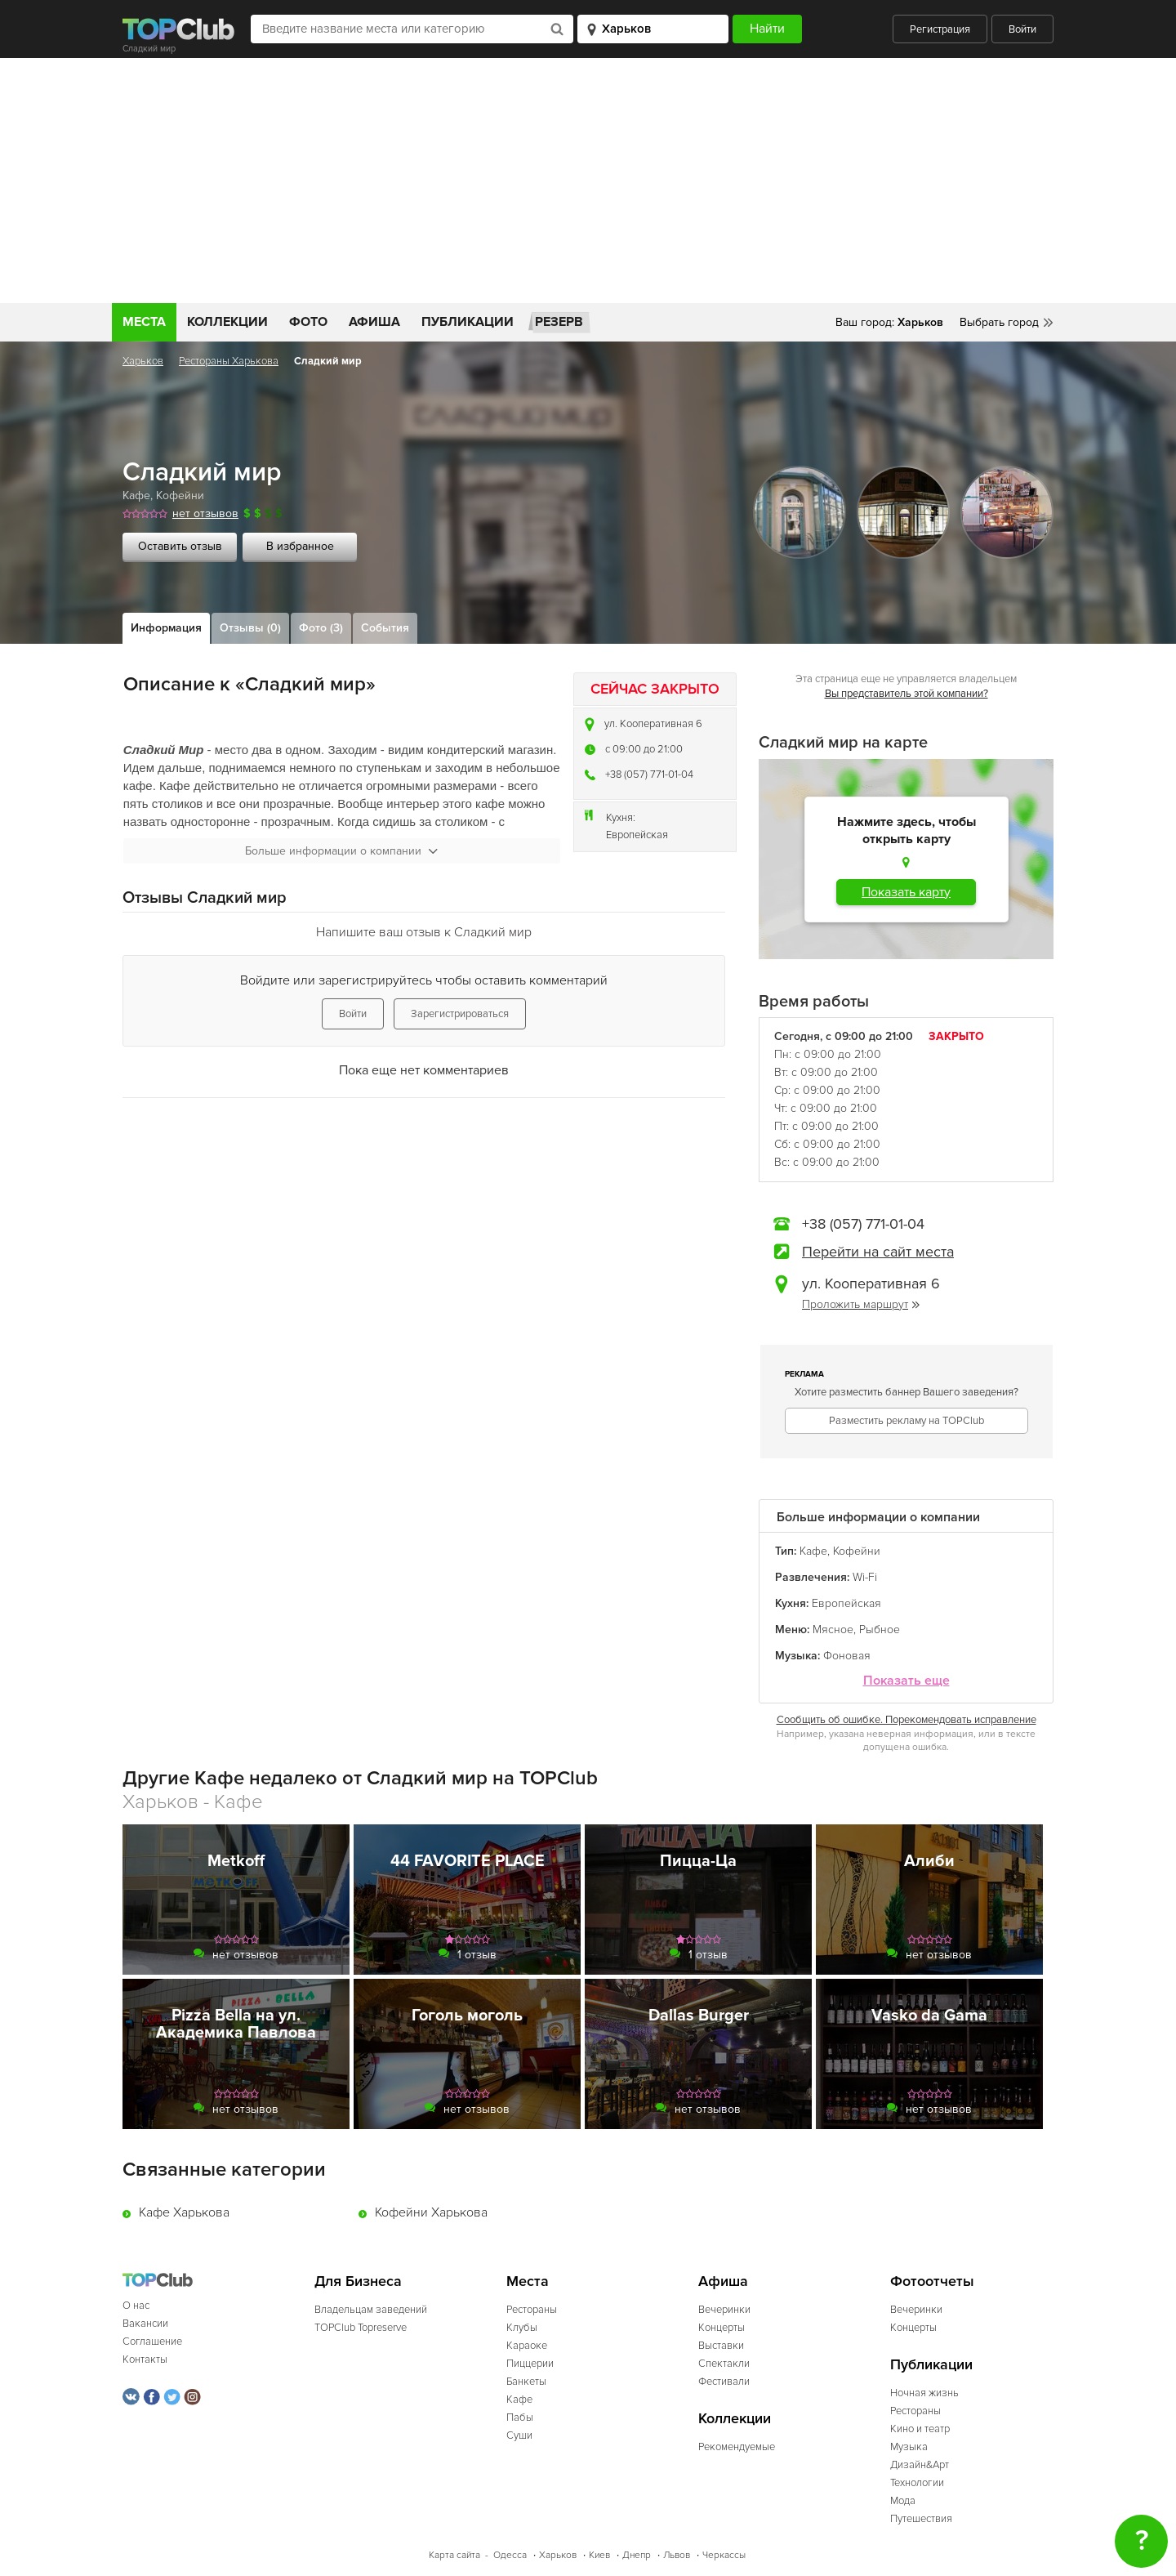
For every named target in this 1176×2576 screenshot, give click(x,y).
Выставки (721, 2345)
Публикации (467, 322)
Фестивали (724, 2381)
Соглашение (152, 2341)
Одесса (510, 2555)
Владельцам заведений (370, 2309)
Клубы (521, 2327)
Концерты (721, 2327)
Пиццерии (530, 2363)
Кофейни (180, 495)
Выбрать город (999, 322)
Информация (166, 628)
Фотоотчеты (932, 2281)
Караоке (526, 2345)
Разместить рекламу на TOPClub (906, 1420)
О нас (135, 2305)
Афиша (374, 322)
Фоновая (847, 1656)
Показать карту (906, 892)
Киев (599, 2555)
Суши (519, 2435)
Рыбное (879, 1629)
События (385, 628)
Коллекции (227, 322)
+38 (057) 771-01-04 (649, 774)
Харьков (142, 361)
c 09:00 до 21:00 (644, 749)
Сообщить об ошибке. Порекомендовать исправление (906, 1719)
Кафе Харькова (184, 2212)
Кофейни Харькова (431, 2212)
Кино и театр (920, 2428)
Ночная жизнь (924, 2393)
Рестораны (531, 2309)
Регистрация (940, 29)
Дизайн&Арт (919, 2464)
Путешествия (921, 2518)
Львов (676, 2555)
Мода (902, 2500)
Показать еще (906, 1681)
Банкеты (526, 2381)
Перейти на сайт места (878, 1252)
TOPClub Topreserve (360, 2327)
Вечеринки (724, 2309)
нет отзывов (205, 513)
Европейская (637, 835)
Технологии (917, 2482)
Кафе (136, 495)
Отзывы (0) (250, 628)
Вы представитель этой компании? (906, 693)
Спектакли (724, 2363)
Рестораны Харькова (228, 361)
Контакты (144, 2359)
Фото (308, 322)
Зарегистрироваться (460, 1013)
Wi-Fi (865, 1577)
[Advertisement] (588, 180)
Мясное (833, 1629)
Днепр (636, 2555)
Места (144, 322)
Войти (1022, 29)
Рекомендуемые (736, 2446)
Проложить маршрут (861, 1304)
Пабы (519, 2417)
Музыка (909, 2446)
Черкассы (724, 2555)
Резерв (559, 322)
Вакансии (145, 2323)
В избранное (300, 546)
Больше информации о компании (341, 851)
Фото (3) (321, 628)
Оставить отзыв (180, 546)
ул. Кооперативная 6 (653, 723)
